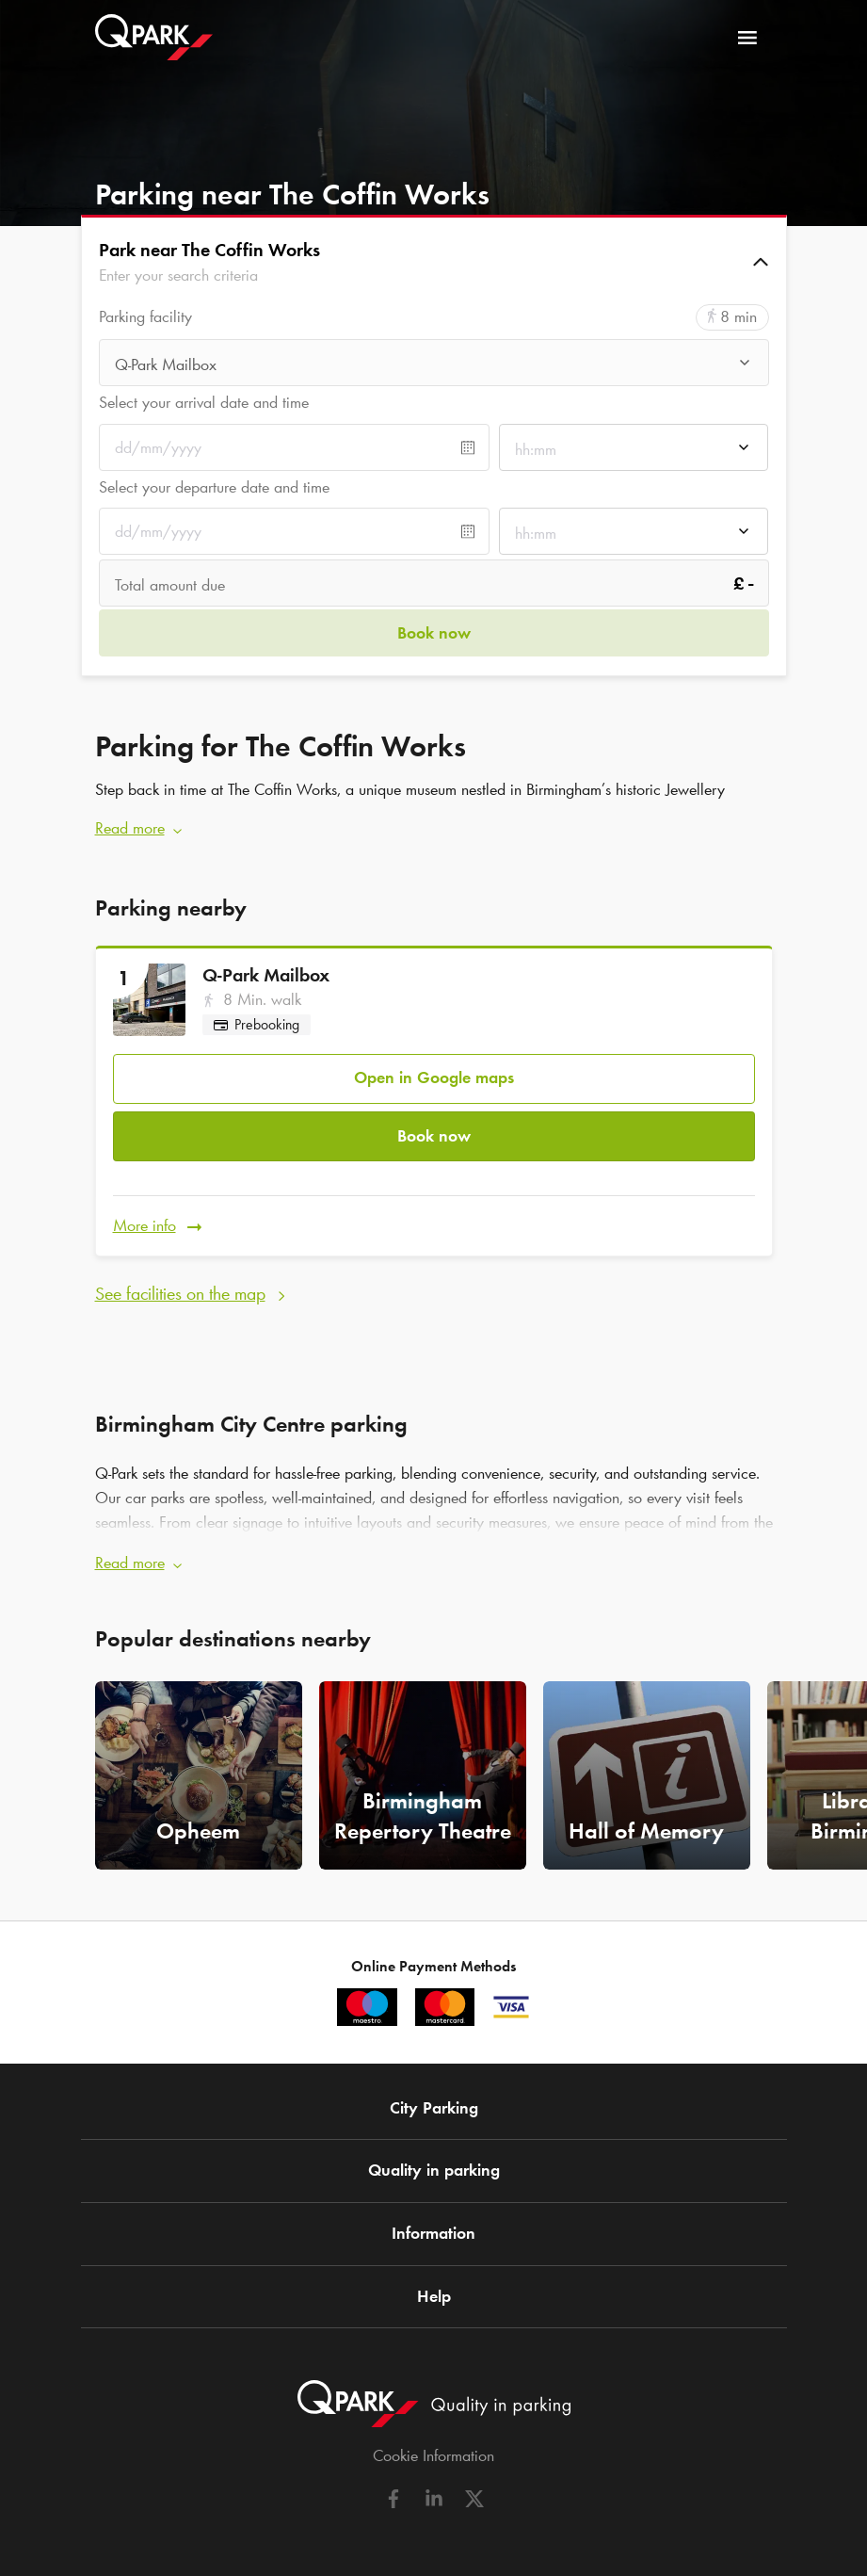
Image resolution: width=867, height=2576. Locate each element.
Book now (434, 1132)
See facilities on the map (180, 1287)
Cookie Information (433, 2449)
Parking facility (145, 317)
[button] (434, 261)
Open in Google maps (434, 1075)
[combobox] (434, 364)
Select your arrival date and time (204, 402)
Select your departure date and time (214, 487)
